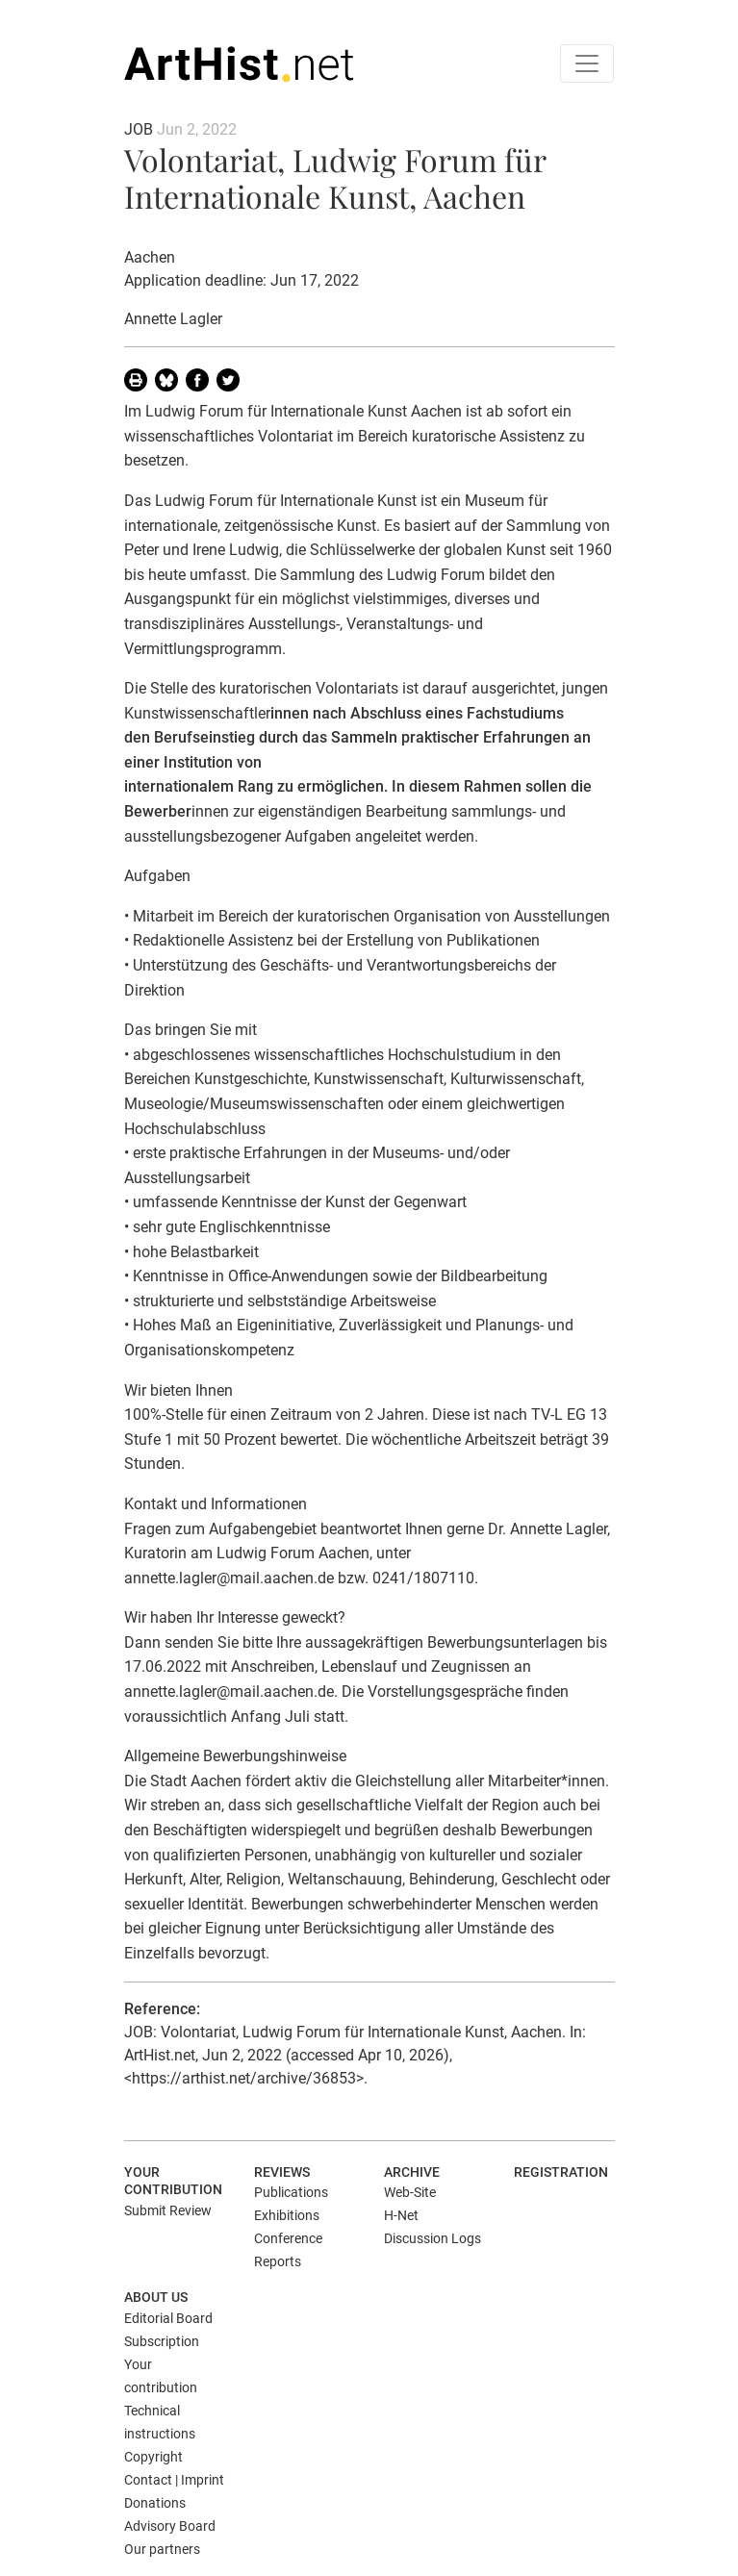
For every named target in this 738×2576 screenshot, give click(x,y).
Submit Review (168, 2210)
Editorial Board (168, 2318)
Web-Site (410, 2192)
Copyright (153, 2456)
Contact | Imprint (174, 2480)
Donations (155, 2503)
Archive (412, 2172)
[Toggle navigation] (587, 63)
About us (156, 2297)
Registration (561, 2172)
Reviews (282, 2172)
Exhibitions (286, 2215)
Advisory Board (170, 2526)
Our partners (162, 2549)
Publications (291, 2192)
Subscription (161, 2341)
